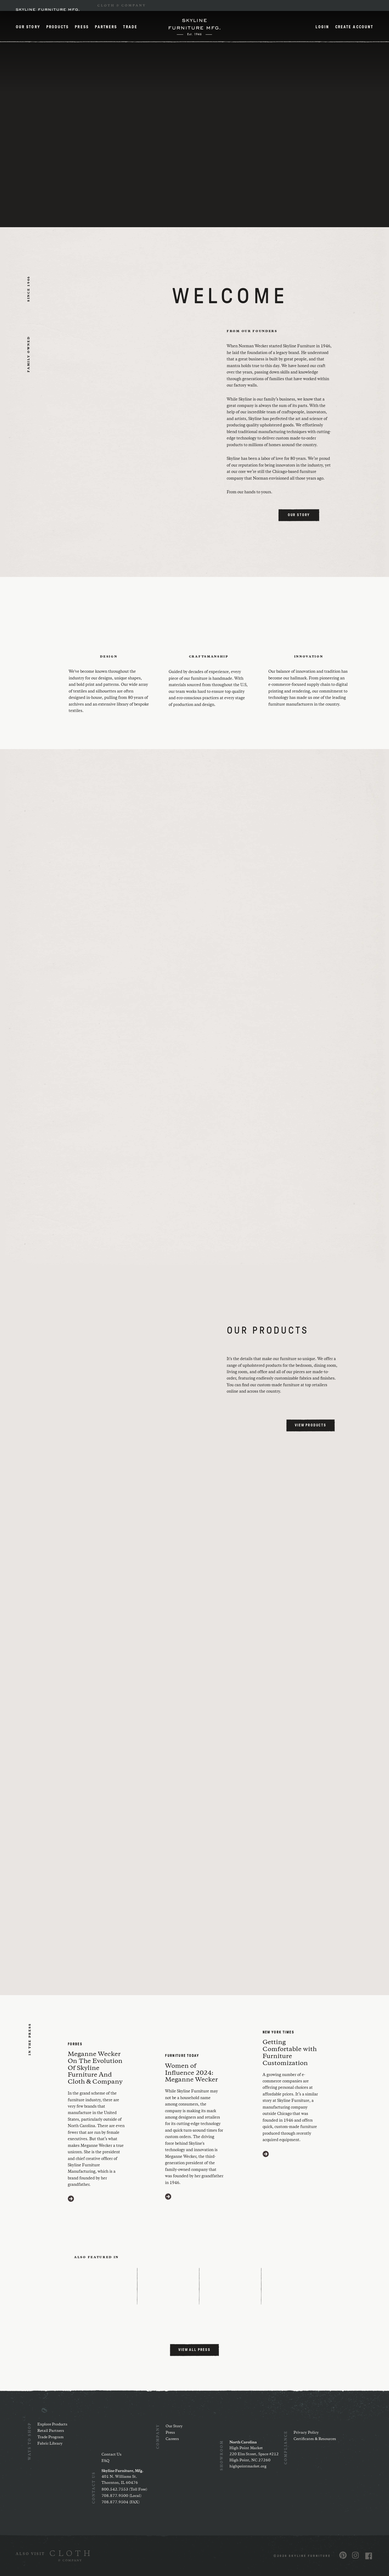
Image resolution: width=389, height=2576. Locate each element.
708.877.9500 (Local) (121, 2495)
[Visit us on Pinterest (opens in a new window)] (343, 2555)
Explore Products (52, 2424)
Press (81, 27)
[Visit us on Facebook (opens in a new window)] (368, 2556)
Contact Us (112, 2454)
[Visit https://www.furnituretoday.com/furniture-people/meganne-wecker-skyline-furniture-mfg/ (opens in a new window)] (168, 2196)
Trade (130, 27)
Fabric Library (50, 2443)
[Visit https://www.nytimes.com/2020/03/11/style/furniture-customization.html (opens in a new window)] (266, 2154)
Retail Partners (50, 2430)
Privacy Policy (306, 2432)
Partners (106, 27)
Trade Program (50, 2437)
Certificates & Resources (315, 2439)
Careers (172, 2439)
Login (322, 27)
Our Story (28, 27)
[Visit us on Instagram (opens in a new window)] (355, 2555)
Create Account (354, 27)
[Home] (194, 27)
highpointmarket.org (248, 2466)
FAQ (105, 2460)
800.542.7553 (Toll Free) (124, 2489)
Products (57, 27)
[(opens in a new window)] (53, 2555)
